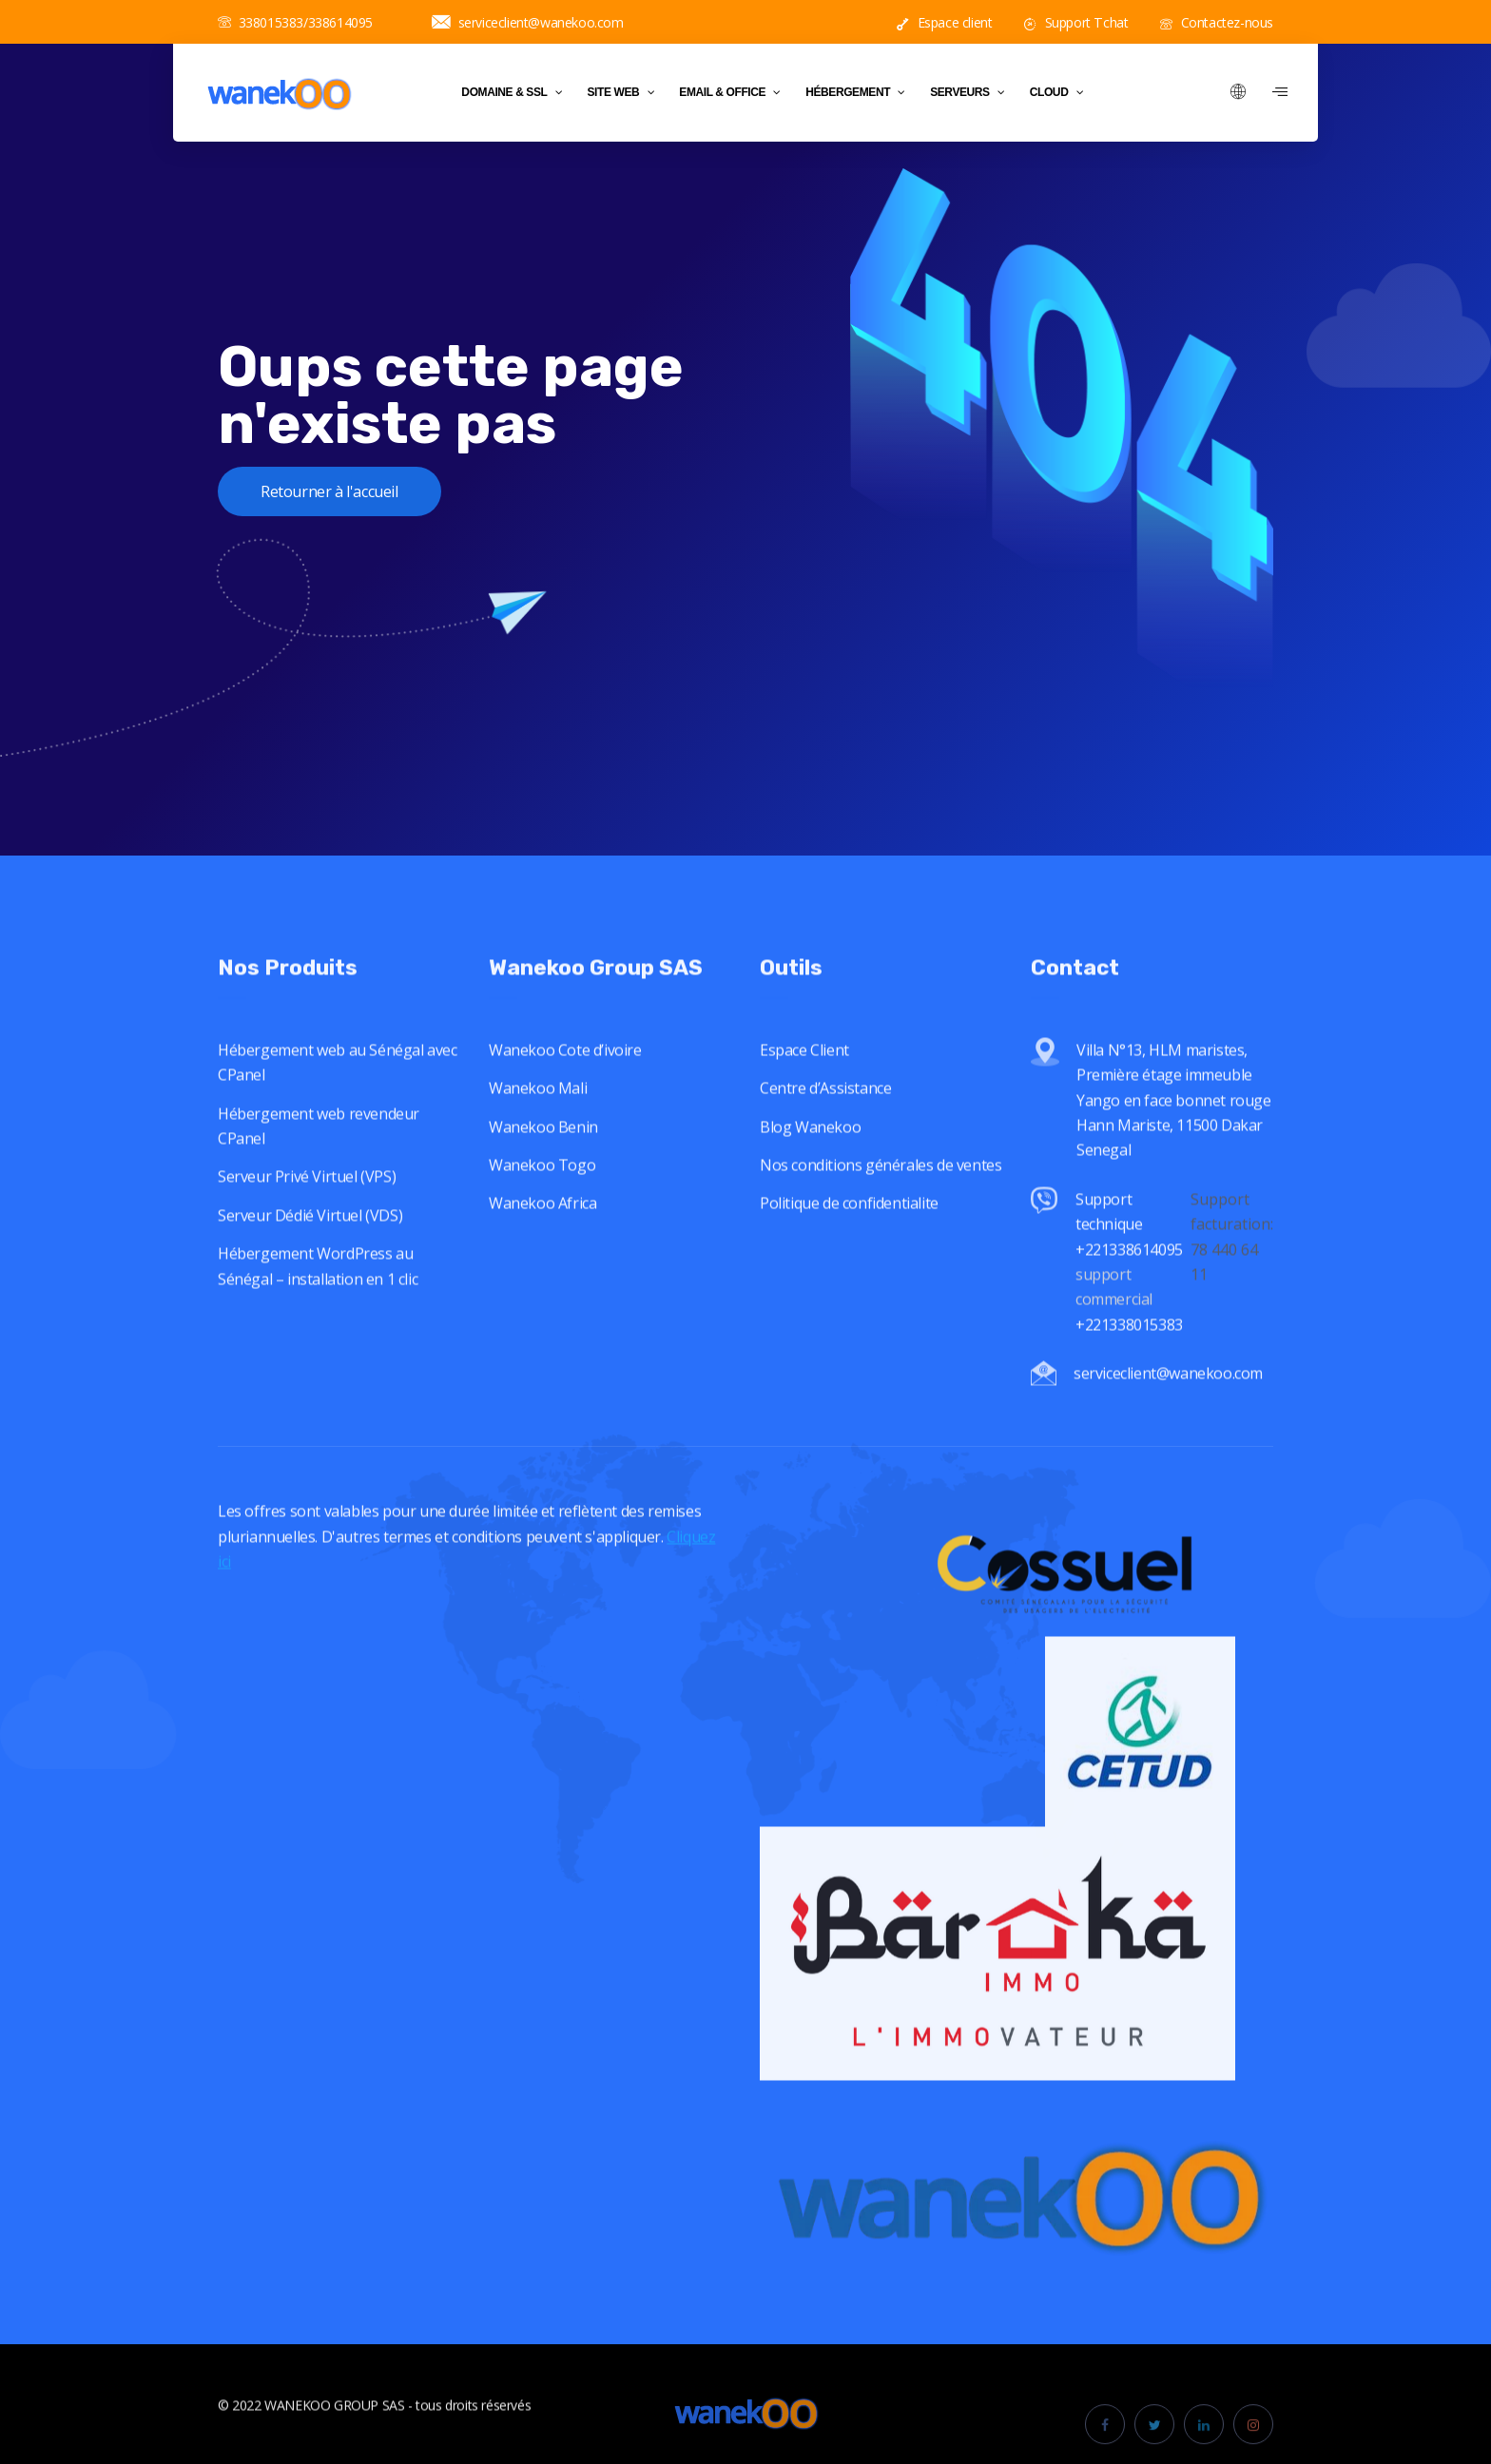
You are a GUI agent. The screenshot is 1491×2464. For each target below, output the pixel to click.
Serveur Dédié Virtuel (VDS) (310, 1242)
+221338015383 (1130, 1350)
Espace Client (804, 1077)
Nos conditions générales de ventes (880, 1192)
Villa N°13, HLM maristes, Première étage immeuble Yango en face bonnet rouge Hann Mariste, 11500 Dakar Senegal (1173, 1127)
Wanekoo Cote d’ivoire (565, 1077)
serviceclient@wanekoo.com (528, 22)
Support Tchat (1076, 22)
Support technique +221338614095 (1129, 1251)
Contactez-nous (1216, 22)
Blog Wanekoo (810, 1154)
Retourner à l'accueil (329, 491)
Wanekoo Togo (542, 1192)
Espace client (944, 22)
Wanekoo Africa (542, 1230)
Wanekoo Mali (538, 1115)
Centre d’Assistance (825, 1115)
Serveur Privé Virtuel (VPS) (307, 1203)
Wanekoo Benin (543, 1154)
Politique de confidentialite (849, 1230)
